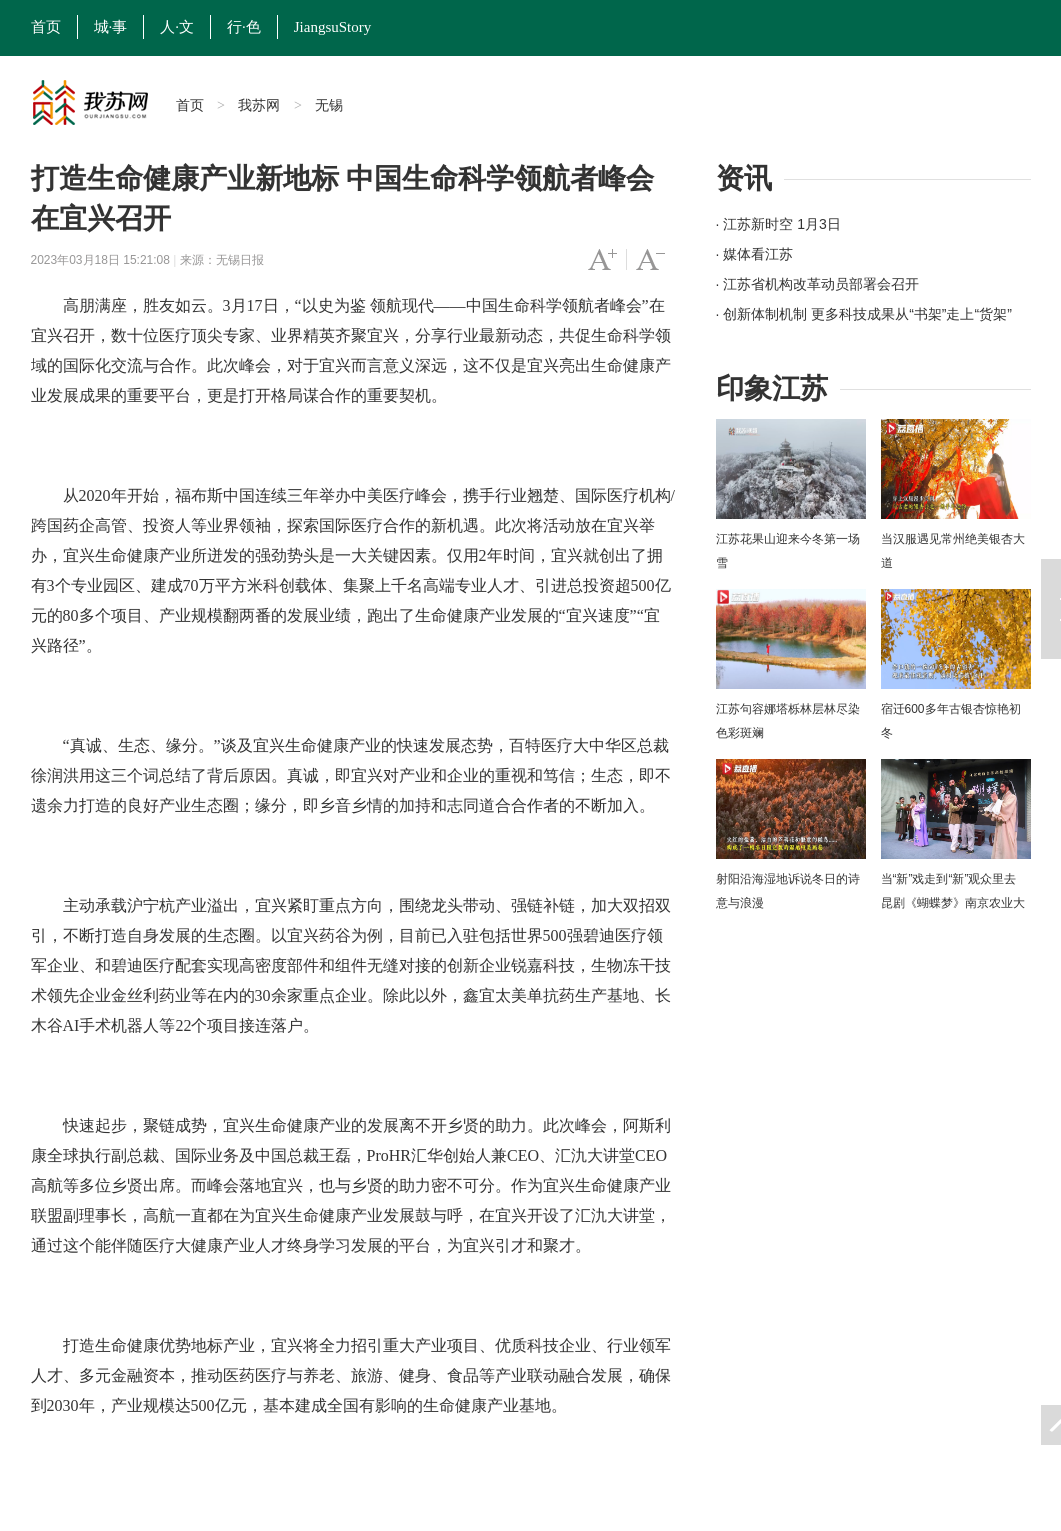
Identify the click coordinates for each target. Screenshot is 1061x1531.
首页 (46, 27)
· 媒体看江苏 (755, 254)
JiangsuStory (333, 27)
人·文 (177, 27)
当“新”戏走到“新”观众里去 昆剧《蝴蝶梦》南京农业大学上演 (953, 903)
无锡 (329, 105)
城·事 (111, 27)
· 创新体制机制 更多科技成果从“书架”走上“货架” (864, 314)
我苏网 (259, 105)
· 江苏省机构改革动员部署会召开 (818, 284)
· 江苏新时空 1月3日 (778, 224)
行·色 (244, 27)
